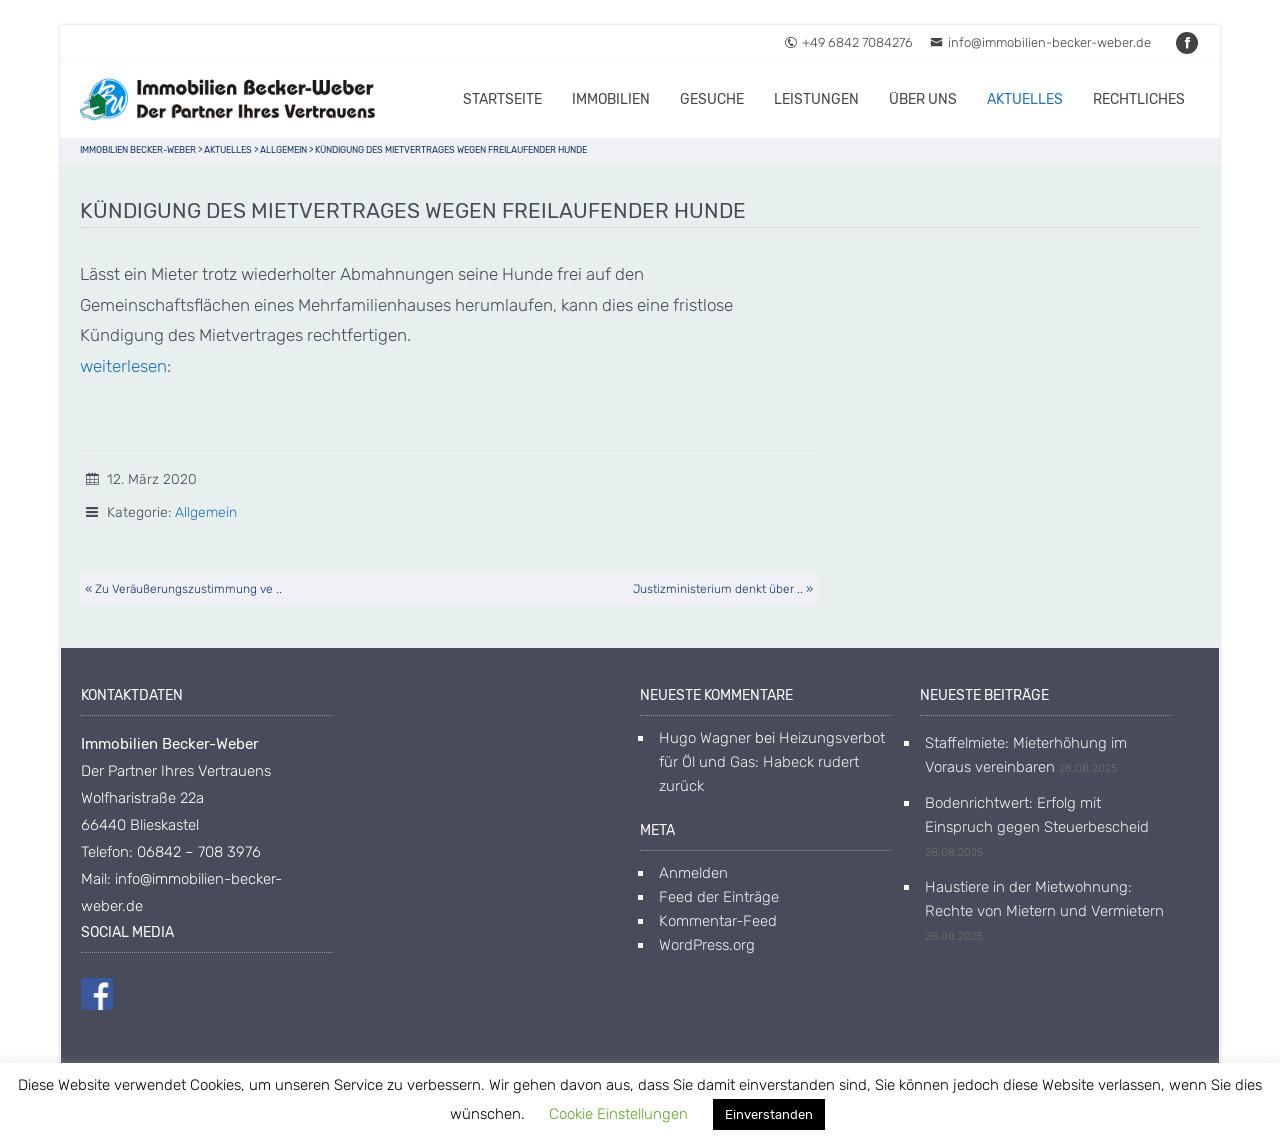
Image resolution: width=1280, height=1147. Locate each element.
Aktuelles (1025, 99)
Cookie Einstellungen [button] (618, 1114)
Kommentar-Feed (718, 921)
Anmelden (693, 873)
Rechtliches (1139, 99)
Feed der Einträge (719, 897)
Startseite (502, 99)
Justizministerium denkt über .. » (723, 589)
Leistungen (816, 99)
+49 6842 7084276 (848, 42)
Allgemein (206, 512)
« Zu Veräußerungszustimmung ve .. (183, 589)
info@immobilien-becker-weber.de (1040, 42)
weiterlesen (123, 366)
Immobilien (611, 99)
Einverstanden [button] (769, 1114)
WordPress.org (707, 945)
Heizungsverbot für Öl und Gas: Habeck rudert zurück (772, 762)
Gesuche (712, 99)
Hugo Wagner (705, 738)
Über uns (923, 99)
